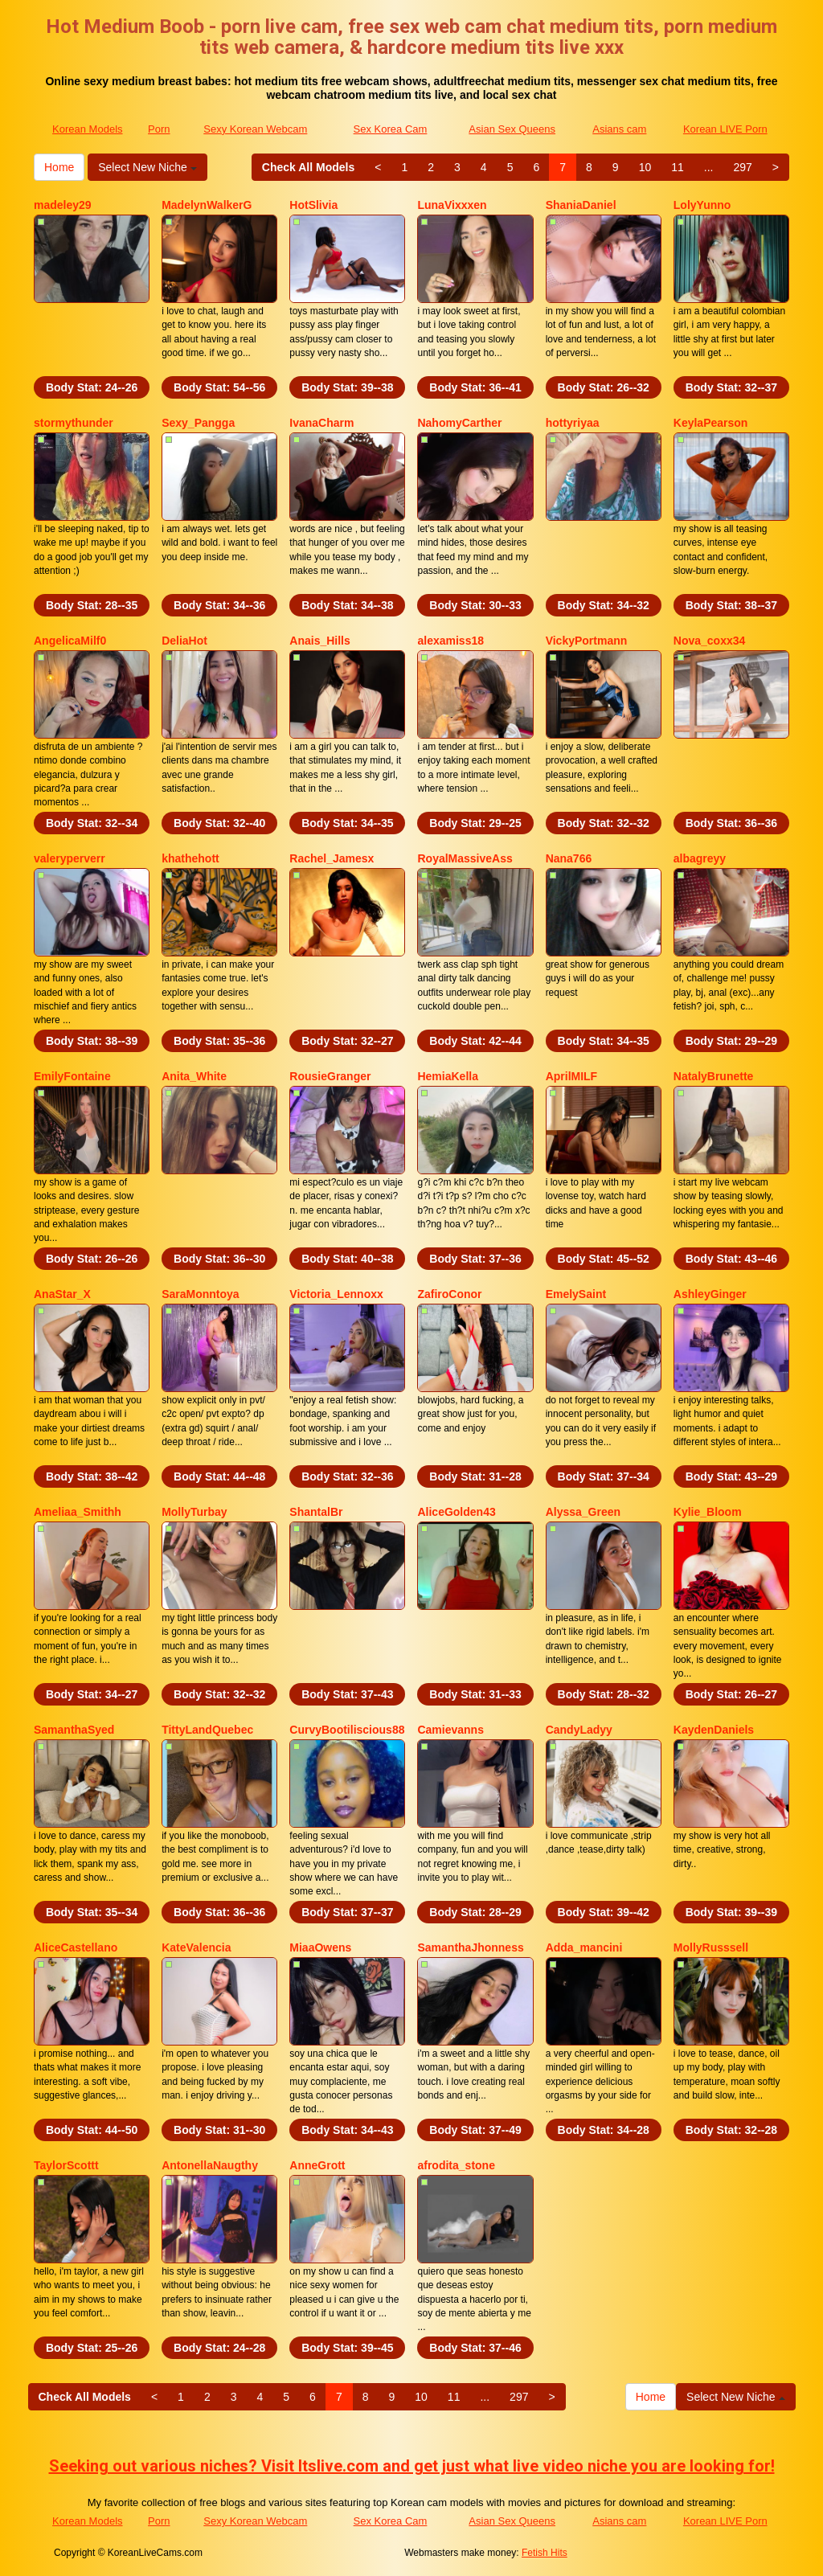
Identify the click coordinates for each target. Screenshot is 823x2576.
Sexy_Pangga (198, 422)
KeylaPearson (711, 422)
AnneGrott (317, 2165)
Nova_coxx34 (710, 640)
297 (742, 167)
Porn (159, 129)
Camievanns (450, 1729)
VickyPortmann (587, 640)
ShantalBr (315, 1511)
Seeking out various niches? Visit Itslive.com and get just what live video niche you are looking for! (412, 2466)
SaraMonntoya (200, 1294)
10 (645, 167)
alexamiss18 (450, 640)
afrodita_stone (455, 2165)
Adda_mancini (584, 1947)
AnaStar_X (62, 1294)
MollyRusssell (711, 1947)
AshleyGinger (710, 1294)
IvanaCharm (321, 422)
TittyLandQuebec (207, 1729)
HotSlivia (313, 205)
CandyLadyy (579, 1729)
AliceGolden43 (456, 1511)
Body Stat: (91, 387)
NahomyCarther (459, 422)
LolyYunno (702, 205)
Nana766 (569, 858)
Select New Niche (147, 167)
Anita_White (194, 1076)
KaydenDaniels (714, 1729)
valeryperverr (69, 858)
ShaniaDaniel (581, 205)
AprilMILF (572, 1076)
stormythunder (73, 422)
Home (59, 167)
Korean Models (87, 129)
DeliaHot (184, 640)
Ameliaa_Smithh (77, 1511)
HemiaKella (447, 1076)
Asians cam (619, 129)
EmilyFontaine (72, 1076)
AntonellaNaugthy (210, 2165)
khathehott (190, 858)
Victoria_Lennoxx (336, 1294)
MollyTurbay (194, 1511)
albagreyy (700, 858)
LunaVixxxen (451, 205)
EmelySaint (576, 1294)
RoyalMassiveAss (464, 858)
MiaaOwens (320, 1947)
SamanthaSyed (74, 1729)
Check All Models (308, 167)
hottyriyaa (573, 422)
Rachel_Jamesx (331, 858)
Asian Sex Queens (512, 129)
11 (677, 167)
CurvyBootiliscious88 (346, 1729)
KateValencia (196, 1947)
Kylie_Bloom (708, 1511)
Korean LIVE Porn (725, 129)
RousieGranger (330, 1076)
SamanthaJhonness (470, 1947)
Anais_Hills (319, 640)
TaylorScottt (66, 2165)
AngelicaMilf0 (70, 640)
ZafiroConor (449, 1294)
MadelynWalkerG (207, 205)
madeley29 (63, 205)
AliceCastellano (75, 1947)
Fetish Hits (544, 2552)
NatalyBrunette (714, 1076)
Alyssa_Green (583, 1511)
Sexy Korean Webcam (255, 129)
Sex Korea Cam (391, 129)
